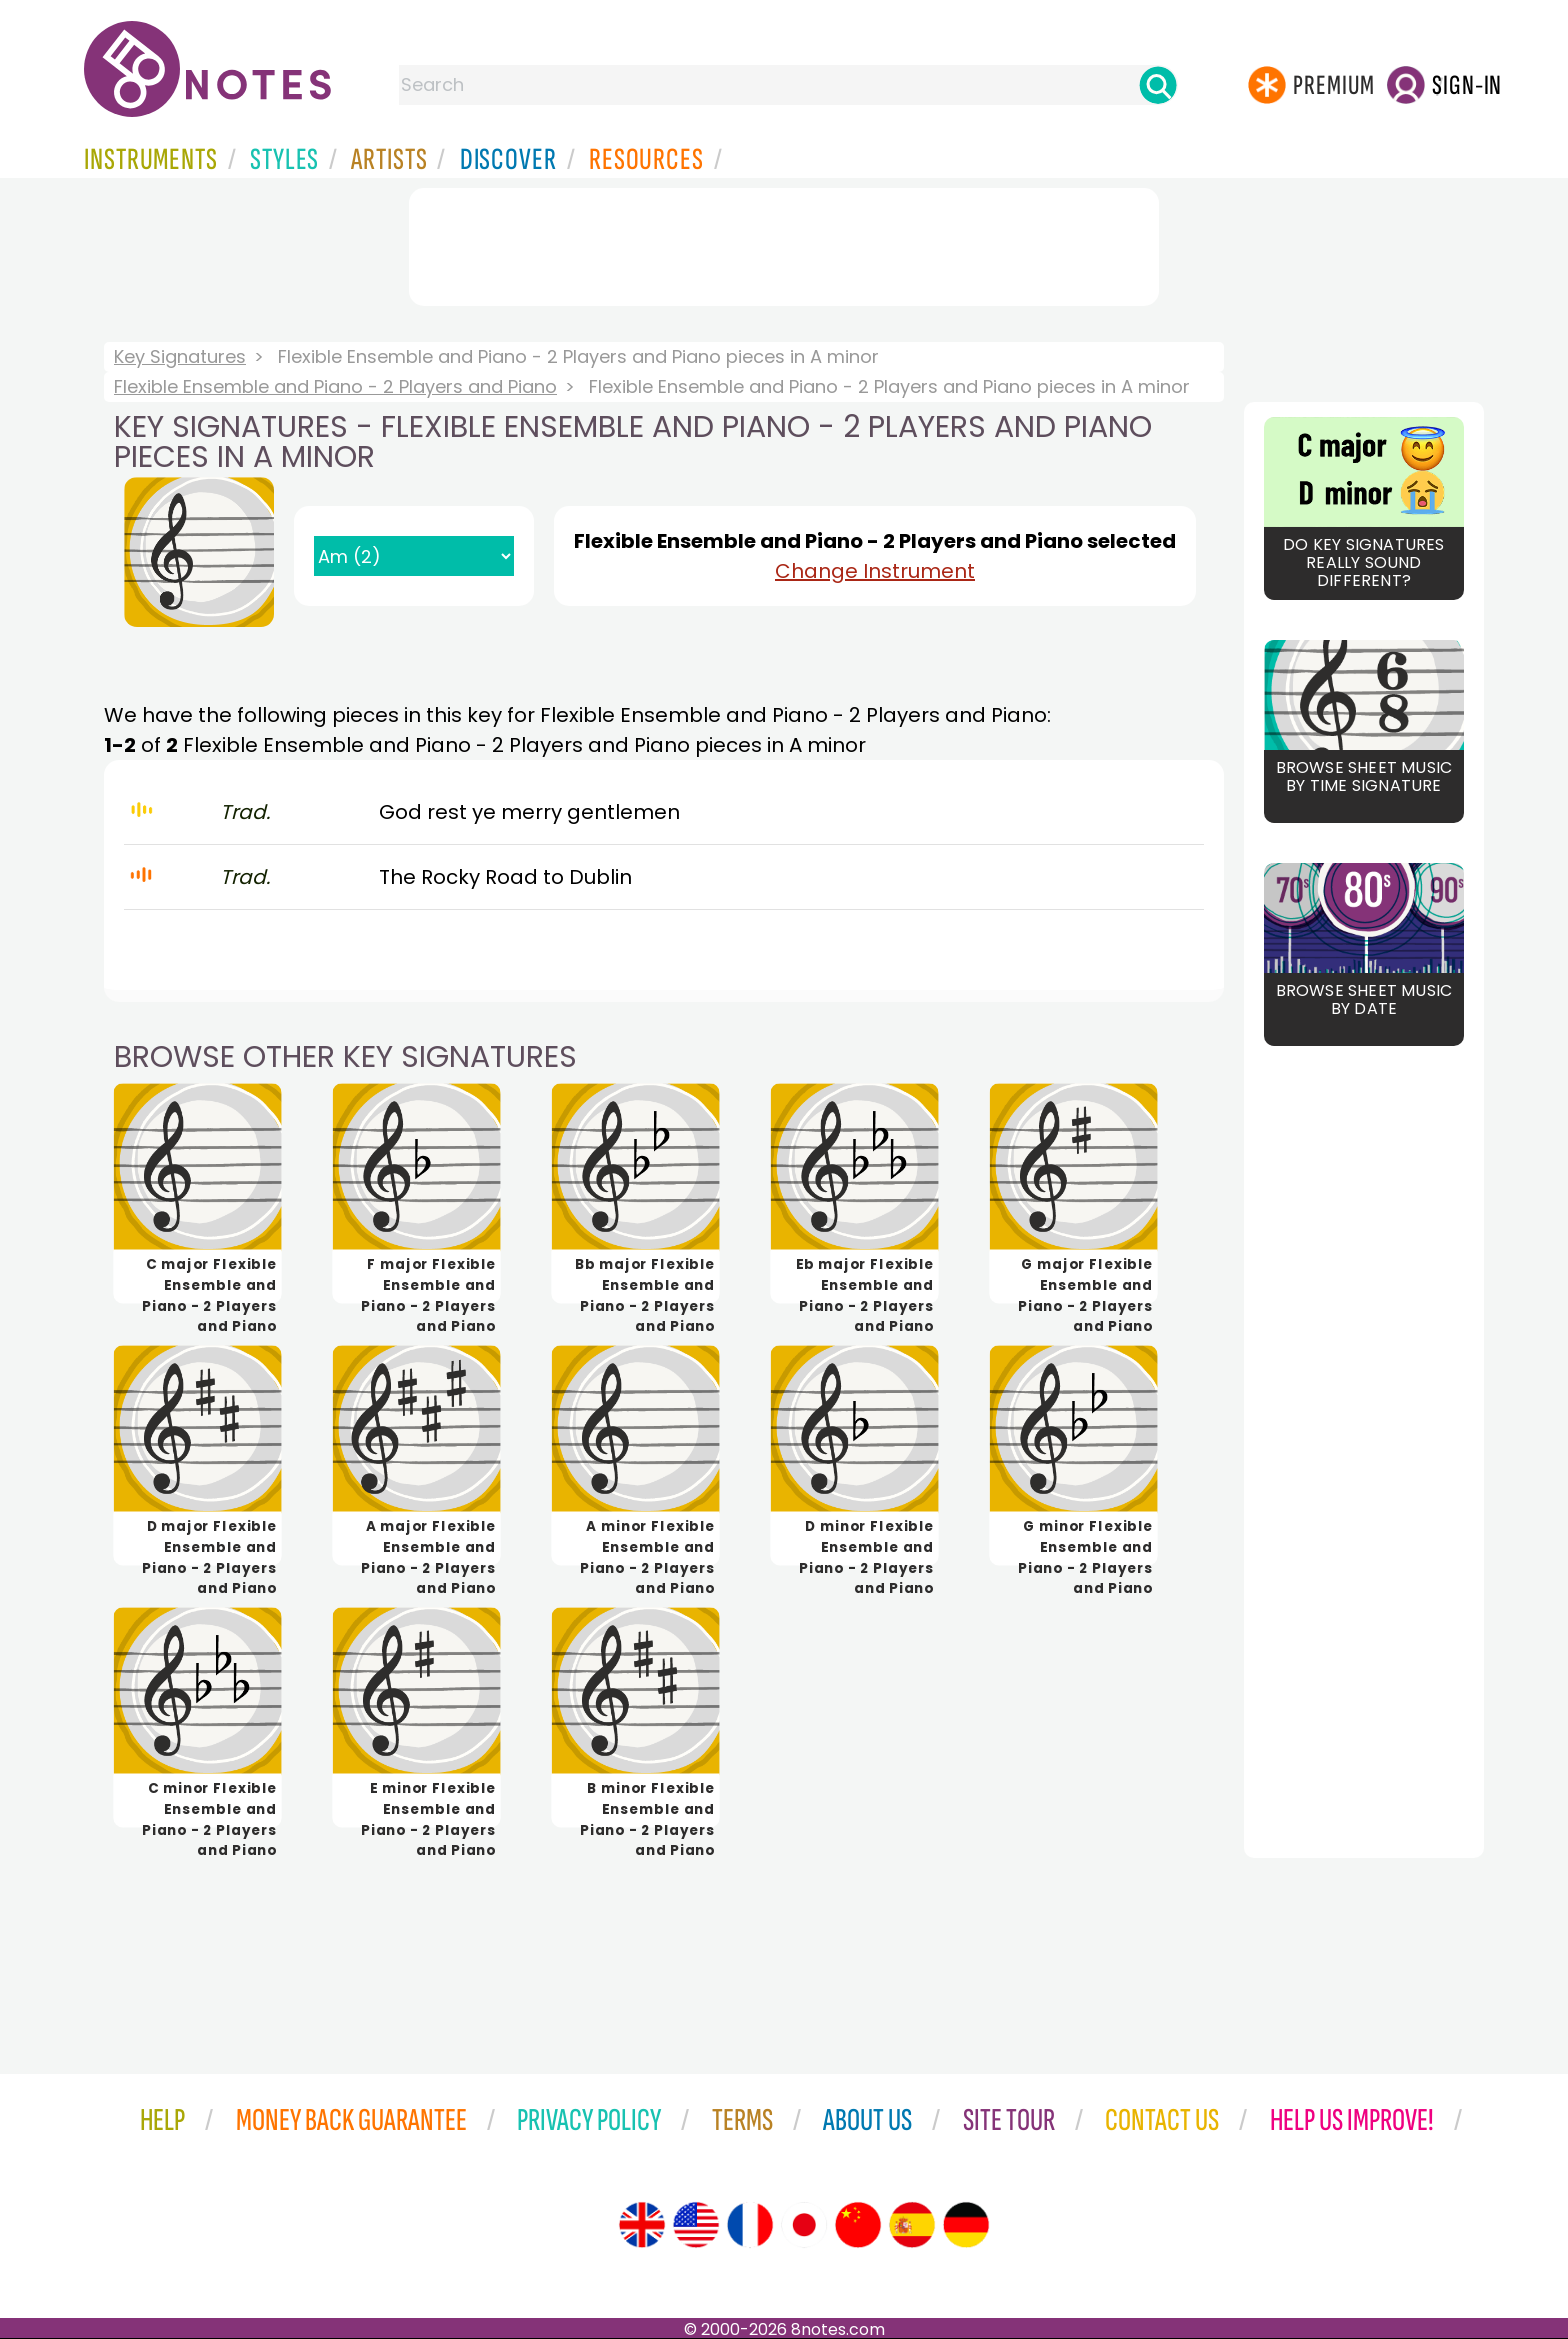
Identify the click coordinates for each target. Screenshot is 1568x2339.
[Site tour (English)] (642, 2225)
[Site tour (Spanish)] (912, 2225)
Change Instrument (875, 571)
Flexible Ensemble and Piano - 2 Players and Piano (335, 386)
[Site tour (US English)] (696, 2225)
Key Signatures (180, 356)
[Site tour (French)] (750, 2225)
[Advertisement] (784, 243)
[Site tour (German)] (966, 2225)
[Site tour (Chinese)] (858, 2225)
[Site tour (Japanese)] (804, 2225)
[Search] (1158, 85)
